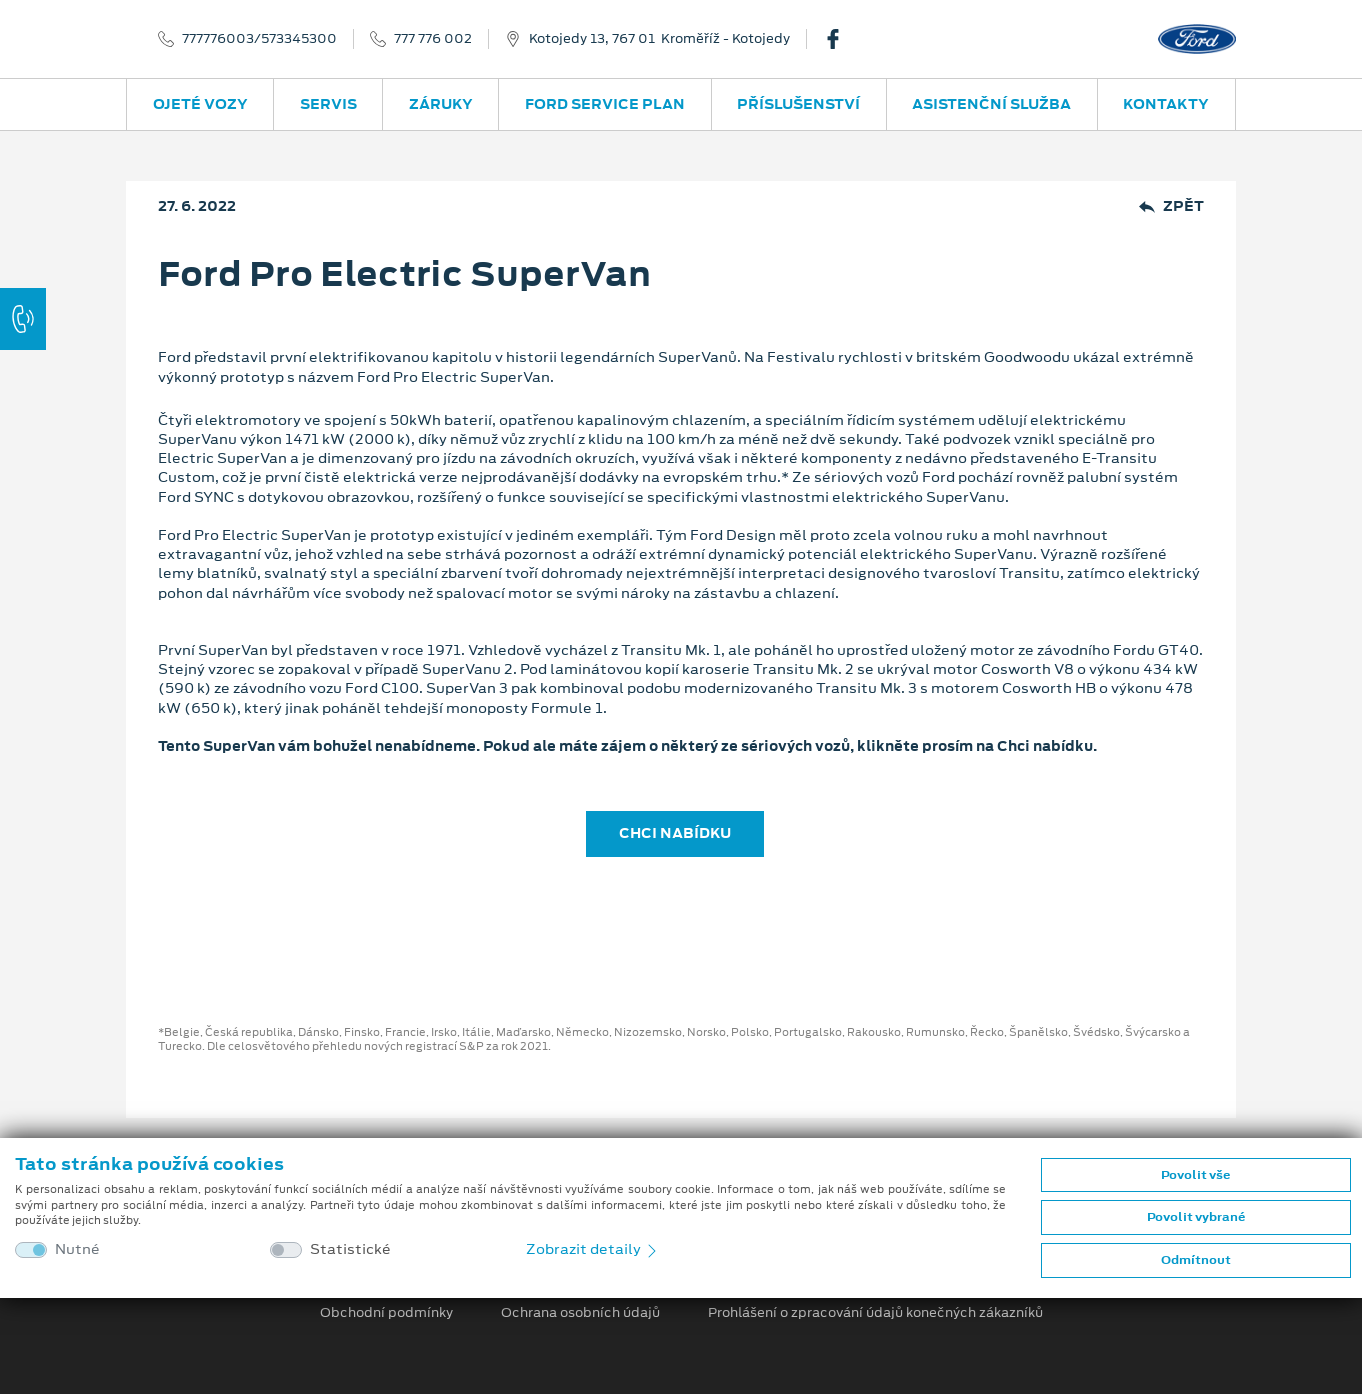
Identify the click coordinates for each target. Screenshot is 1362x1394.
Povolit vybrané (1196, 1217)
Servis (328, 104)
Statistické (350, 1249)
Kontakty (1166, 104)
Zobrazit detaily (593, 1249)
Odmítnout (1196, 1260)
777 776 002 (433, 39)
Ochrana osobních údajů (580, 1313)
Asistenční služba (991, 104)
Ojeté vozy (200, 104)
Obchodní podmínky (386, 1313)
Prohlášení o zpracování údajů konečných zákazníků (875, 1313)
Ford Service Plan (605, 104)
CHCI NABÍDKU (675, 833)
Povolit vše (1195, 1175)
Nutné (77, 1249)
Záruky (441, 104)
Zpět (1171, 206)
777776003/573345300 (259, 39)
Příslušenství (798, 104)
